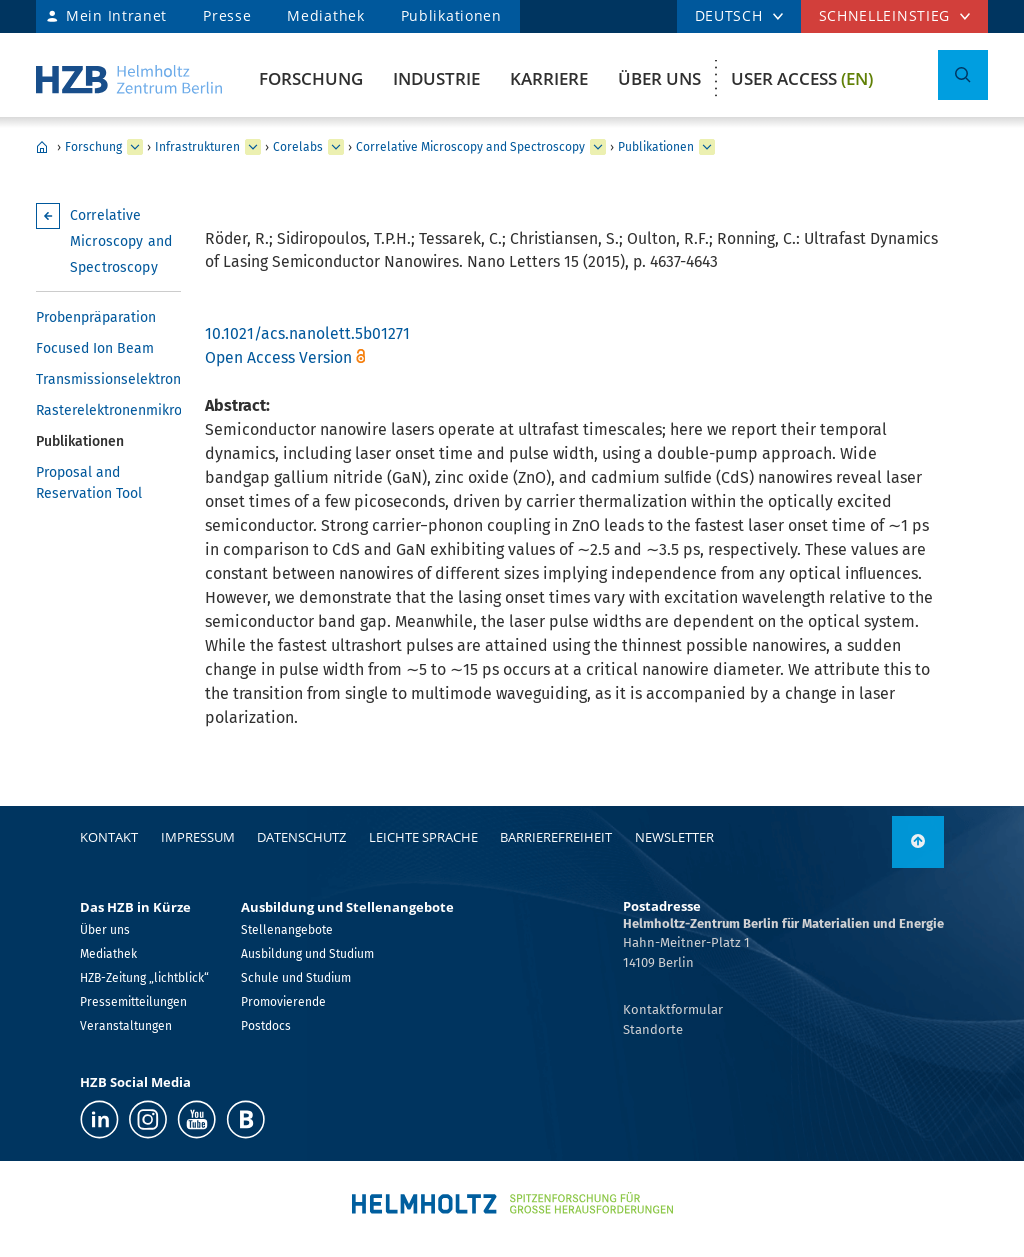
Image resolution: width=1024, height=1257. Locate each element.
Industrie (436, 78)
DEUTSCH (729, 15)
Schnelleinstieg (885, 15)
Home (42, 147)
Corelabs (298, 147)
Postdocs (266, 1026)
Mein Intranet (116, 15)
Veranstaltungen (126, 1026)
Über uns (659, 78)
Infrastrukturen (197, 147)
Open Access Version (278, 357)
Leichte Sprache (423, 837)
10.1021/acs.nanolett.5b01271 (307, 333)
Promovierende (283, 1002)
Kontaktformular (673, 1009)
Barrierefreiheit (556, 837)
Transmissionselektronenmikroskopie (108, 379)
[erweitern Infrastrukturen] (253, 147)
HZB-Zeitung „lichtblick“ (144, 978)
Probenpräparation (96, 317)
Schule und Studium (296, 978)
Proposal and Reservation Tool (89, 483)
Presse (227, 15)
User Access (802, 78)
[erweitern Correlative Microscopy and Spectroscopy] (598, 147)
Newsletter (674, 837)
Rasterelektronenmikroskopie (108, 410)
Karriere (549, 78)
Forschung (311, 78)
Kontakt (109, 837)
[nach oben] (918, 842)
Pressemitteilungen (133, 1002)
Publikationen (451, 15)
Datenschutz (301, 837)
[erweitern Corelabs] (336, 147)
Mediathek (325, 15)
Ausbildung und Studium (307, 954)
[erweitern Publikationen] (707, 147)
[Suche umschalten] (963, 75)
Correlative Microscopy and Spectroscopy (470, 147)
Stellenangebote (287, 930)
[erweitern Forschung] (135, 147)
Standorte (653, 1029)
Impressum (198, 837)
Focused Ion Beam (95, 348)
